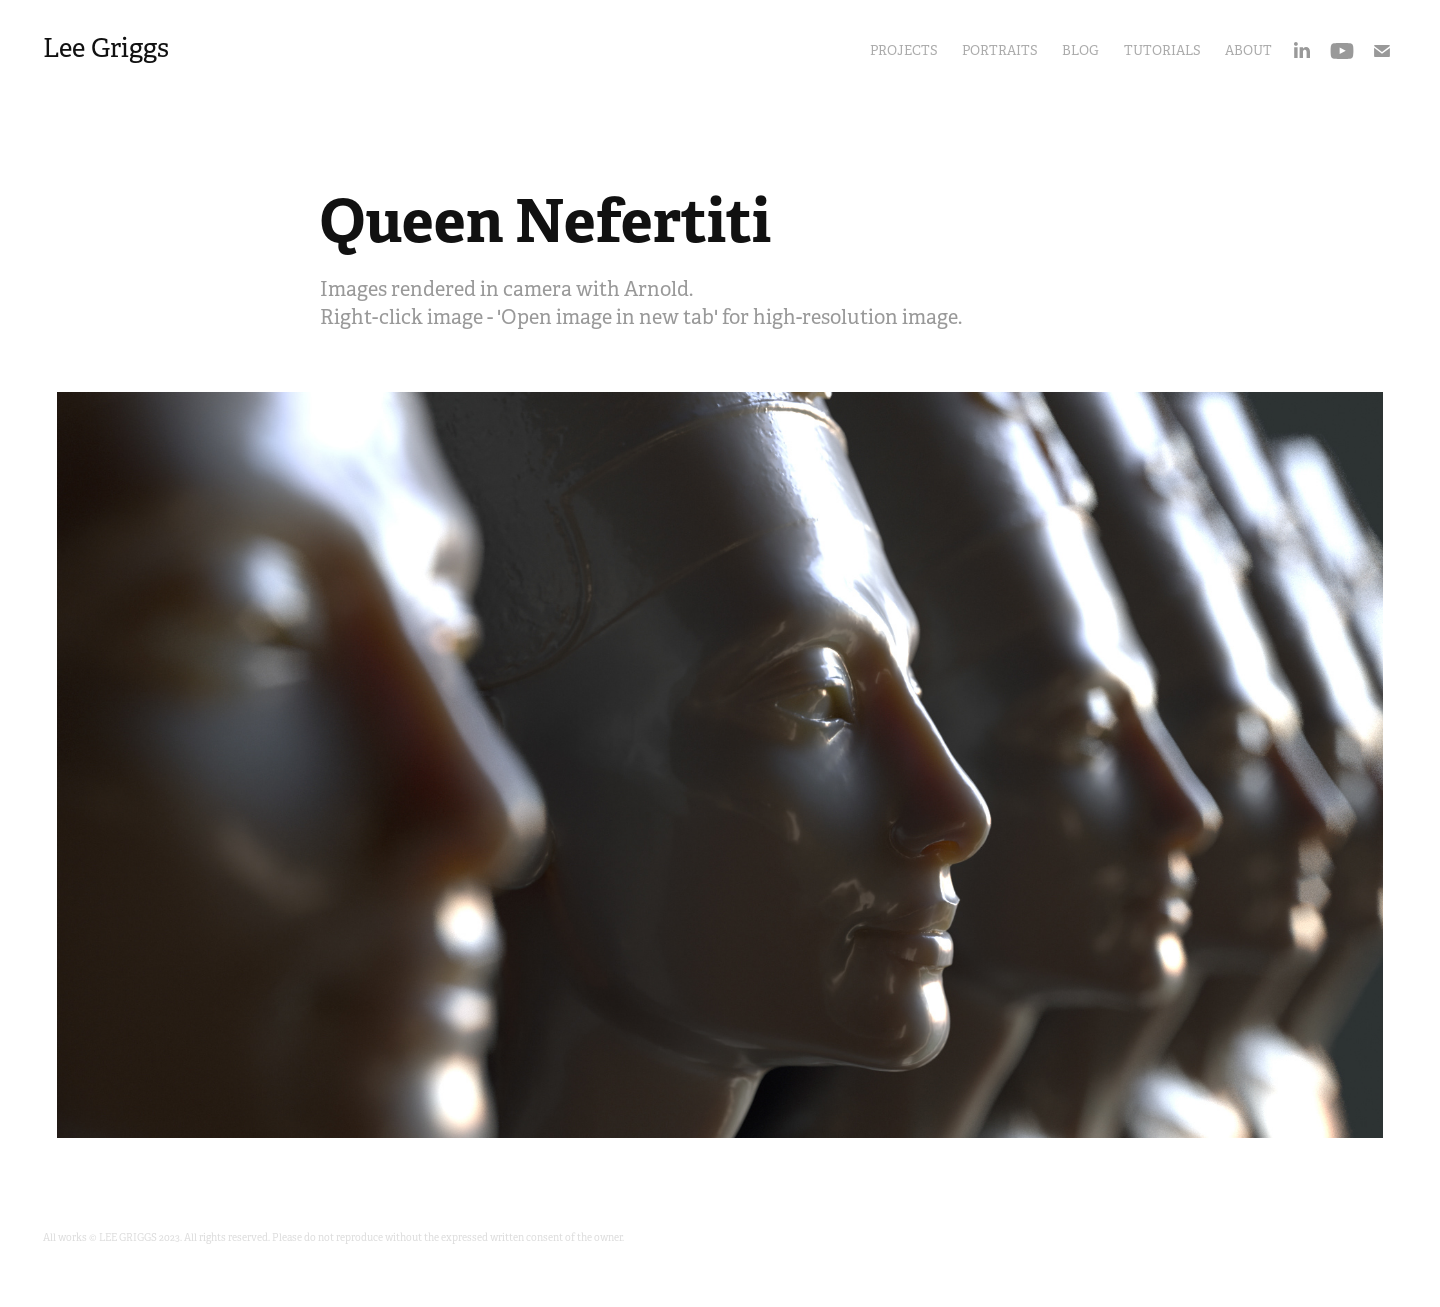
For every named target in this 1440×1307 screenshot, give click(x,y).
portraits (1000, 50)
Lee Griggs (106, 48)
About (1248, 50)
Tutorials (1162, 50)
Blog (1080, 50)
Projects (904, 50)
